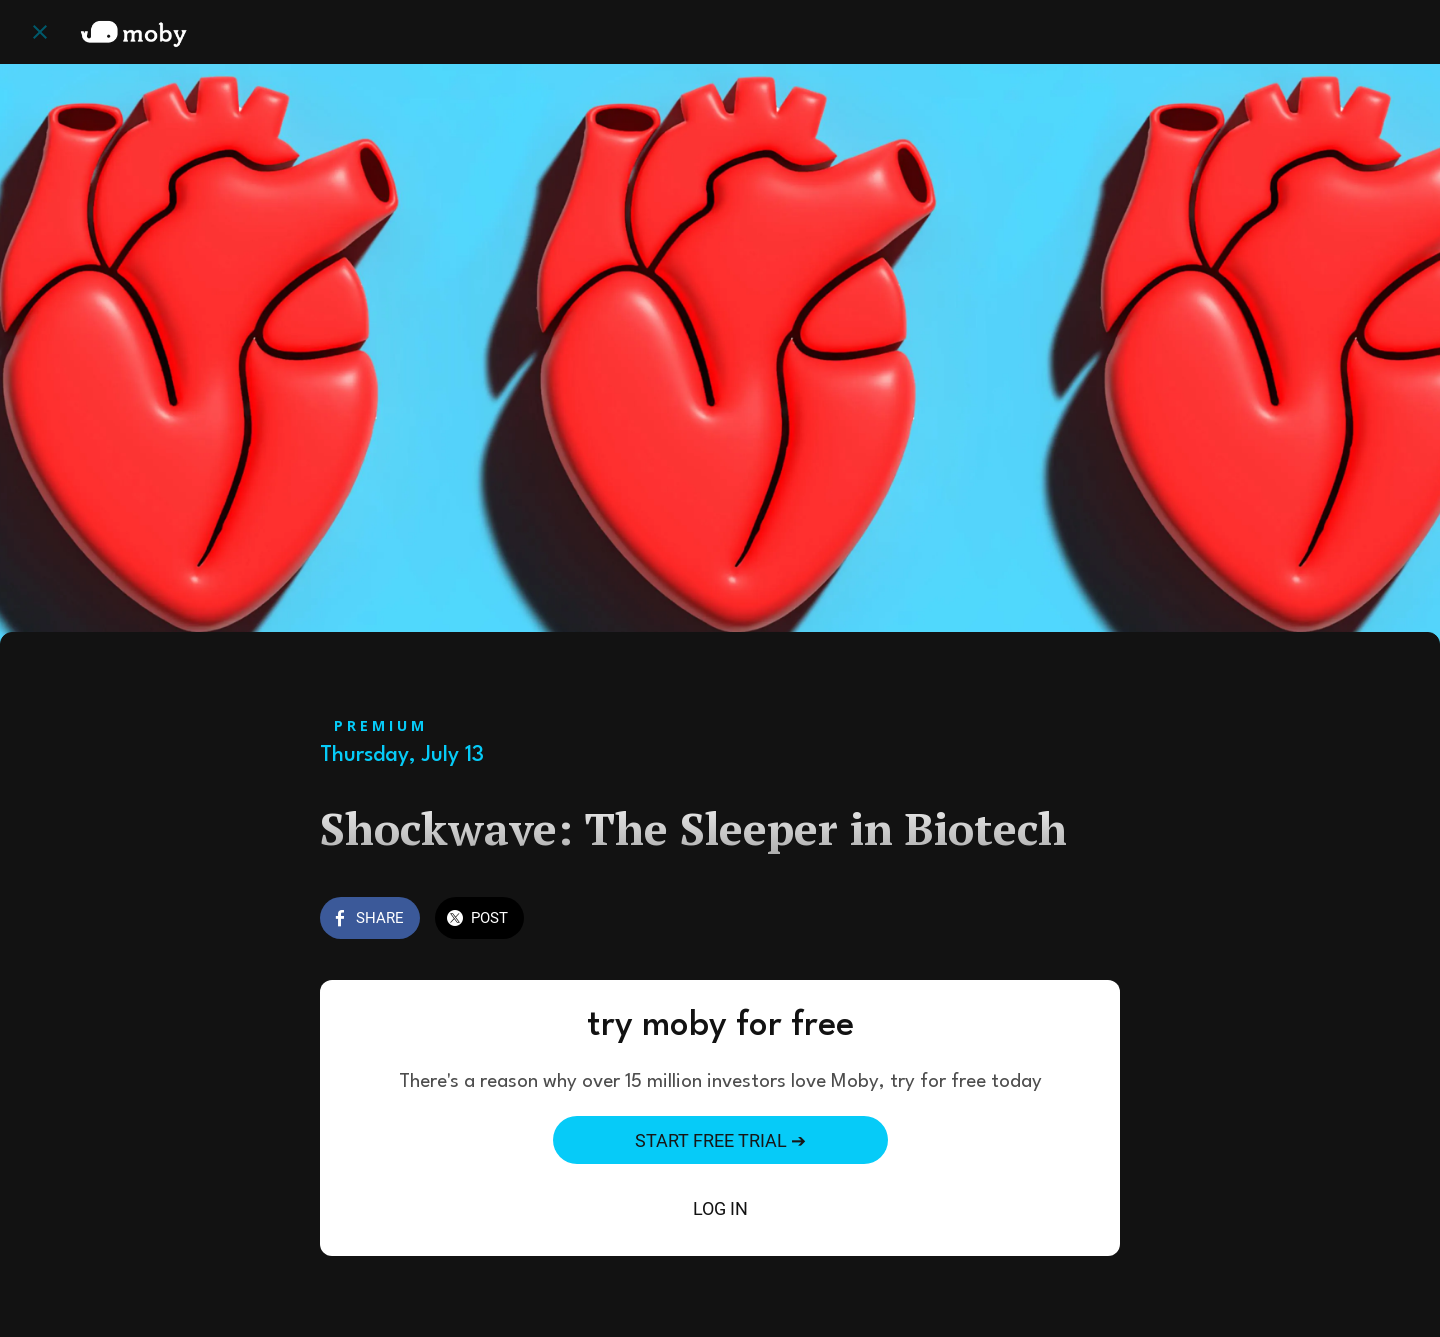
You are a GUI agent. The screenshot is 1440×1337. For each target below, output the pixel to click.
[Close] (40, 32)
